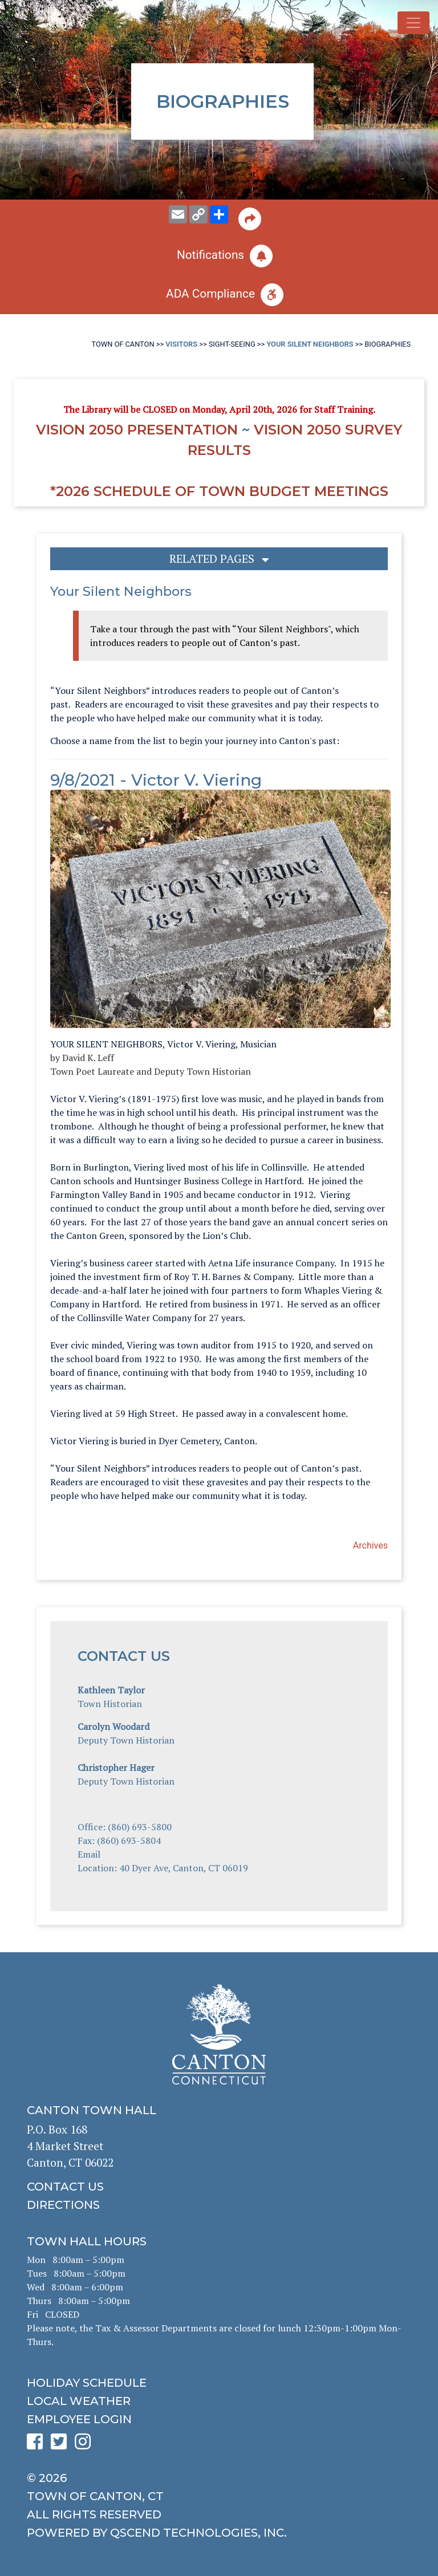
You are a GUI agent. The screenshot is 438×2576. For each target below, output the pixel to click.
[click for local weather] (219, 2401)
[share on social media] (219, 214)
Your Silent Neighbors (309, 344)
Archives (370, 1545)
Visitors (181, 344)
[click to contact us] (219, 2186)
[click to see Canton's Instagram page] (85, 2445)
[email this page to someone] (178, 214)
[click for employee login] (219, 2419)
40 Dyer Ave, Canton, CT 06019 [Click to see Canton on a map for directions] (183, 1868)
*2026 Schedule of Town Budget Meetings (219, 491)
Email (89, 1854)
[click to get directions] (219, 2205)
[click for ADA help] (219, 294)
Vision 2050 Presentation (137, 429)
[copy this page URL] (198, 214)
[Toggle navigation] (413, 22)
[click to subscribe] (219, 256)
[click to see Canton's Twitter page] (61, 2445)
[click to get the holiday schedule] (219, 2383)
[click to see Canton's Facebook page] (37, 2445)
